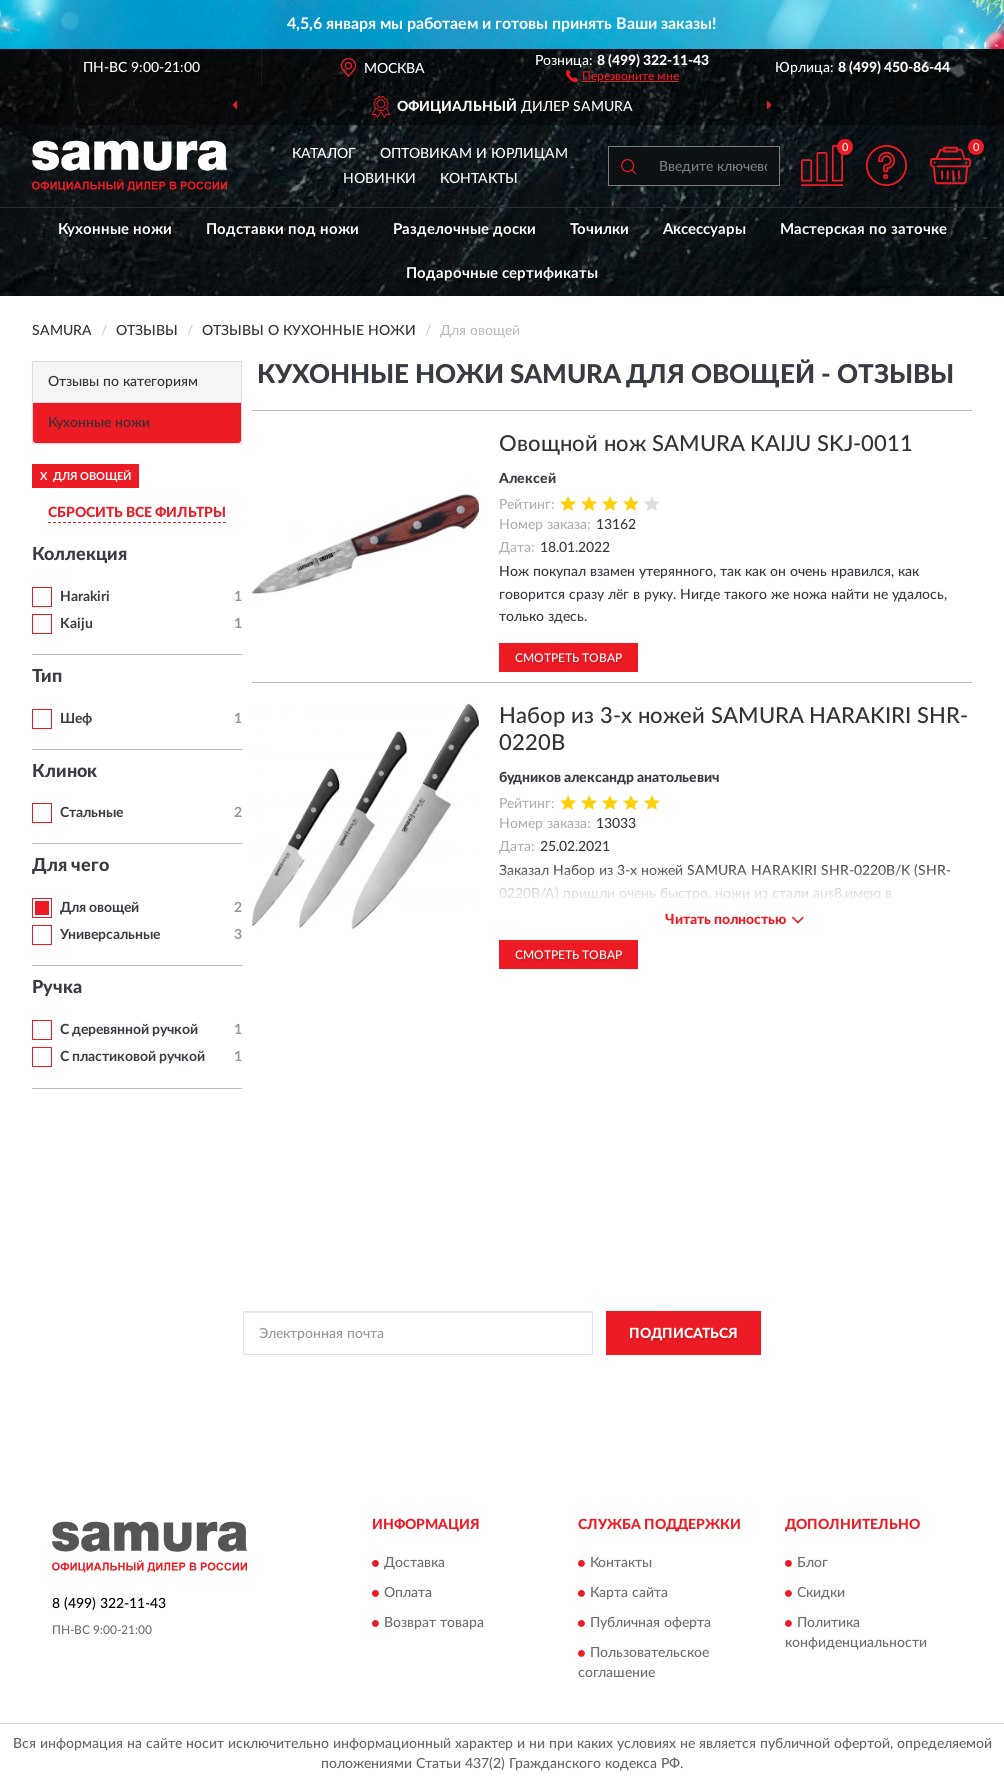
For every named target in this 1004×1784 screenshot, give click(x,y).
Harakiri (85, 597)
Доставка (414, 1563)
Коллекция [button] (79, 555)
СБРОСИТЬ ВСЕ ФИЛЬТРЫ (137, 513)
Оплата (408, 1593)
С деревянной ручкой (129, 1030)
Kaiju (76, 624)
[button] (622, 75)
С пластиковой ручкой (132, 1057)
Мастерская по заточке (863, 229)
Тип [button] (47, 677)
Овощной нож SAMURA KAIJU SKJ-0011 (706, 444)
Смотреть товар (568, 658)
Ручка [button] (57, 988)
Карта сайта (629, 1593)
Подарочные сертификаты (502, 273)
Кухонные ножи (115, 229)
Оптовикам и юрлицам (474, 154)
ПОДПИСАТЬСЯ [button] (683, 1334)
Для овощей (99, 908)
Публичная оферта (650, 1623)
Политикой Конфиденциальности (499, 1378)
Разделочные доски (464, 229)
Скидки (821, 1593)
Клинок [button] (64, 772)
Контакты (479, 179)
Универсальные (110, 935)
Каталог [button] (324, 154)
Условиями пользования (675, 1378)
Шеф (76, 719)
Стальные (91, 813)
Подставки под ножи (282, 229)
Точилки (599, 229)
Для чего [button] (70, 866)
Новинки (379, 179)
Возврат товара (434, 1623)
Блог (812, 1563)
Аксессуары (704, 229)
